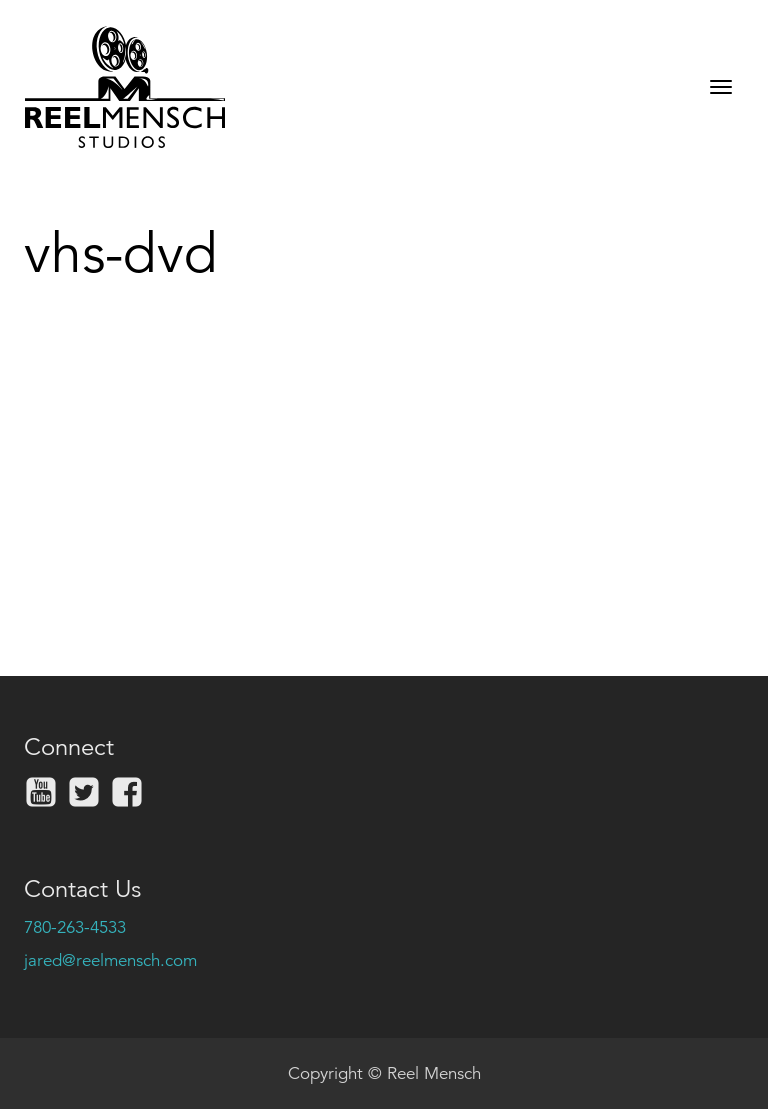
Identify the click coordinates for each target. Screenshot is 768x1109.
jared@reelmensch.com (110, 960)
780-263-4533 (75, 927)
